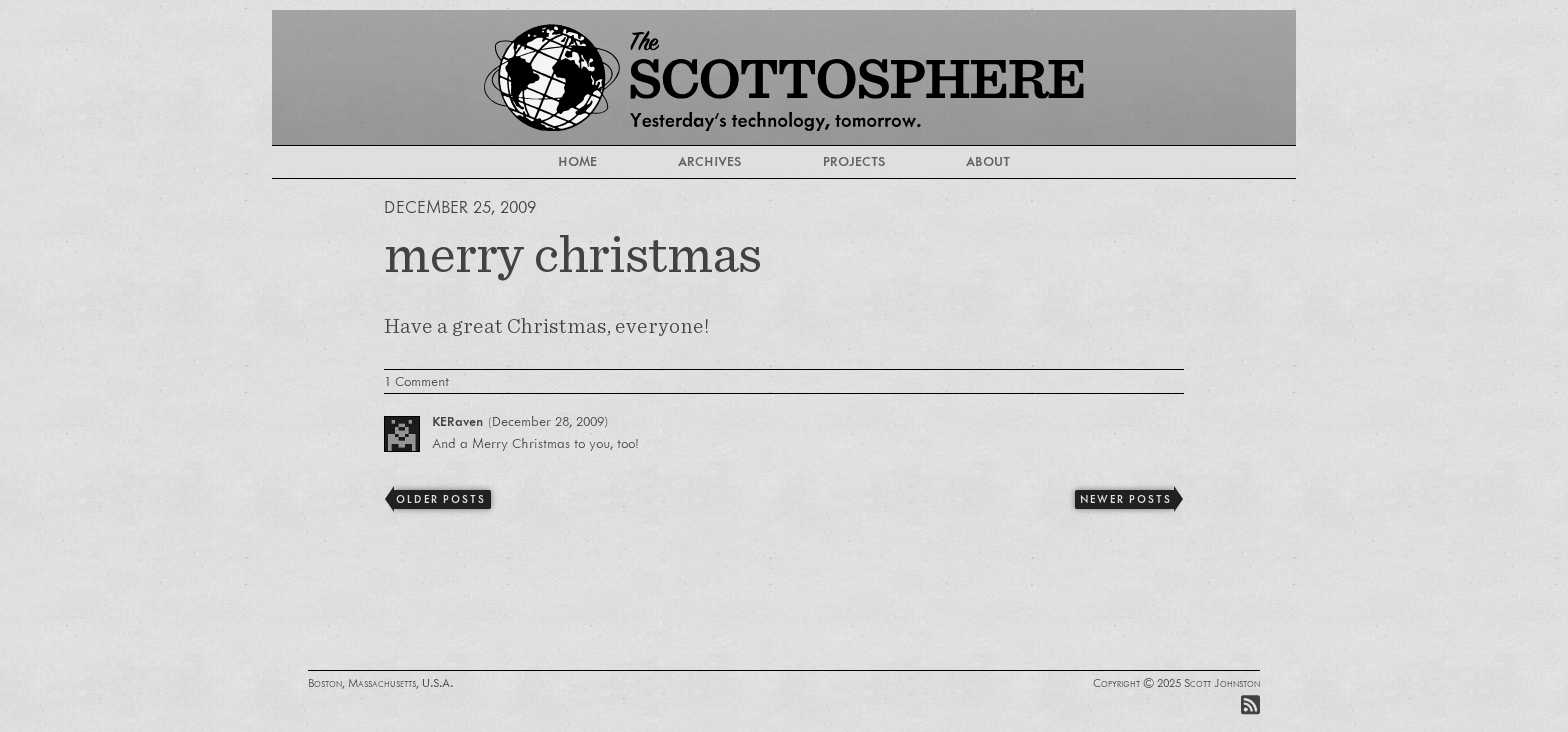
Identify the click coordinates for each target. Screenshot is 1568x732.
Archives (709, 161)
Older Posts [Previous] (440, 499)
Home (577, 161)
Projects (854, 161)
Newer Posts (1125, 499)
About (988, 161)
